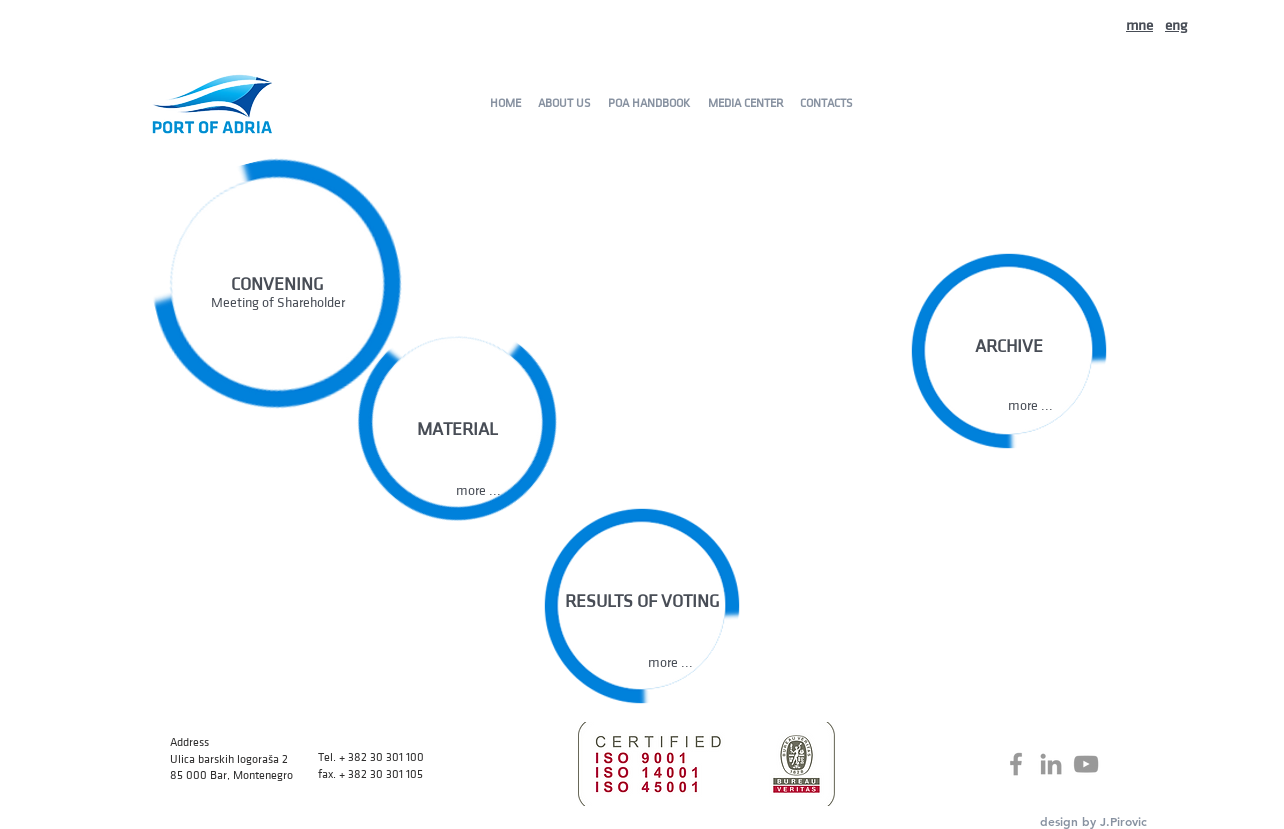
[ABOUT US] (563, 103)
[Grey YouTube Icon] (1086, 764)
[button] (478, 491)
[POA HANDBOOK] (648, 103)
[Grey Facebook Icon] (1016, 764)
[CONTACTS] (825, 103)
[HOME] (505, 103)
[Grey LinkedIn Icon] (1051, 764)
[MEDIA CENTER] (745, 103)
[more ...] (1030, 406)
